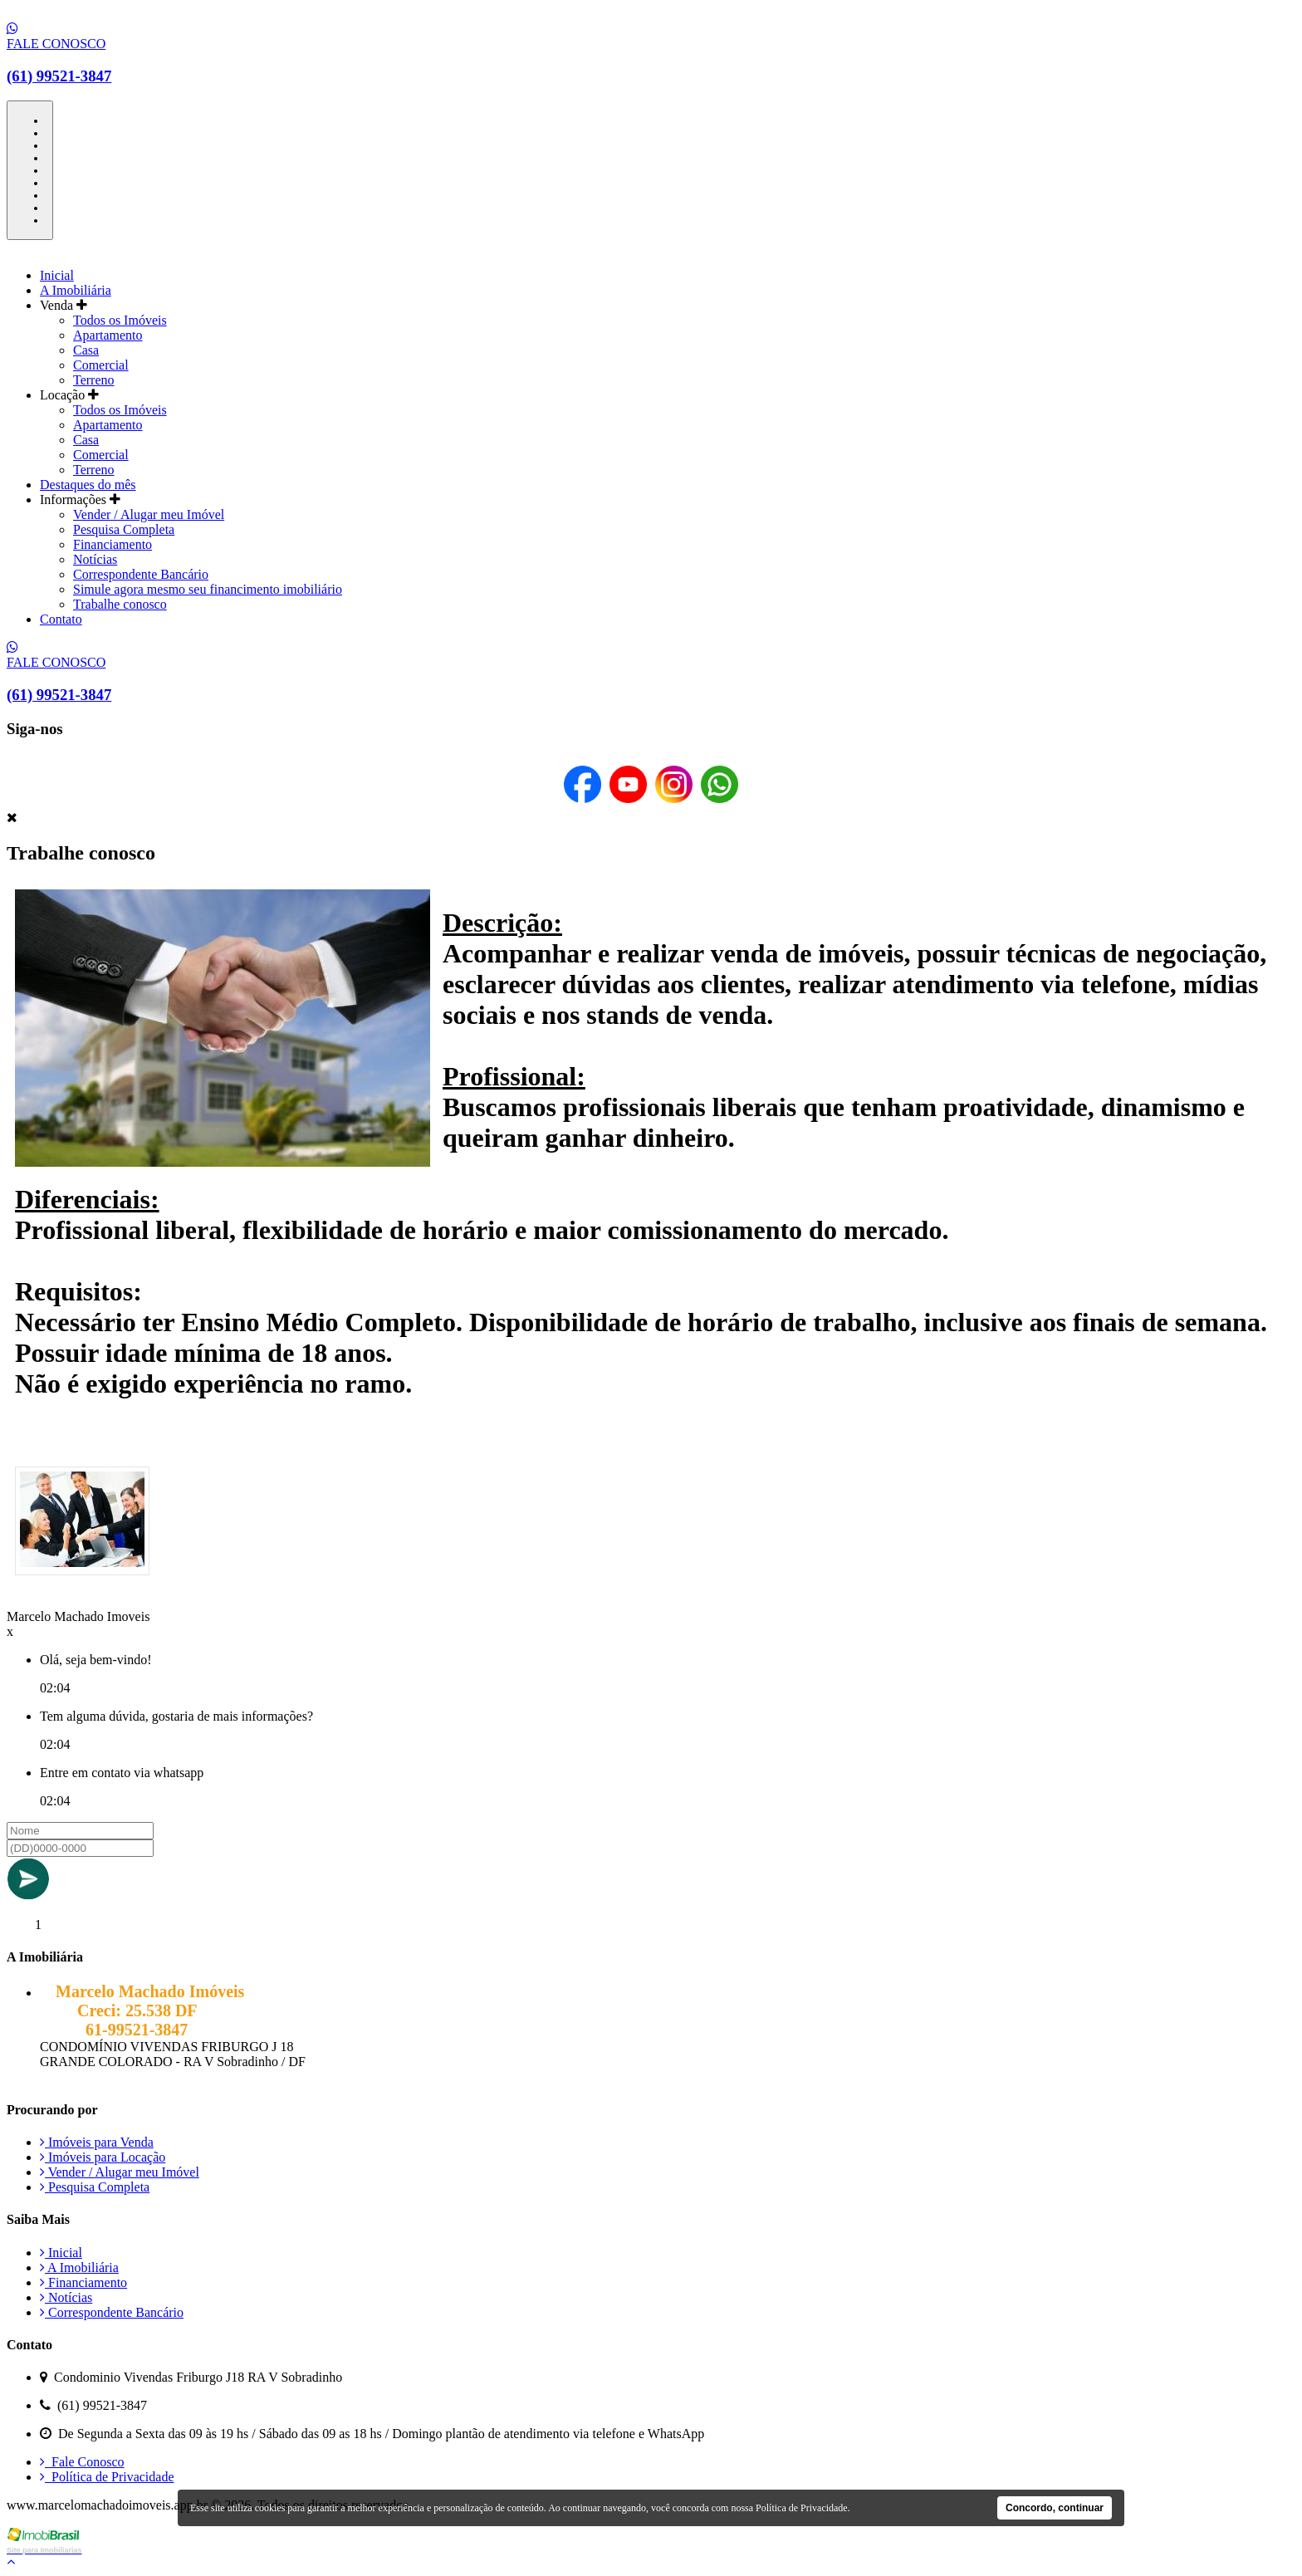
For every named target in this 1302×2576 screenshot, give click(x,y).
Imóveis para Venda (97, 2142)
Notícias (95, 559)
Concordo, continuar (1055, 2508)
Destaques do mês (88, 484)
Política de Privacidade (107, 2477)
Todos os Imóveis (120, 320)
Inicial (57, 275)
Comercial (101, 365)
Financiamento (112, 544)
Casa (86, 350)
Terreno (94, 380)
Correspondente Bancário (140, 574)
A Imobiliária (75, 290)
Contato (61, 619)
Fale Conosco (82, 2462)
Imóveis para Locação (102, 2157)
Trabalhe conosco (120, 604)
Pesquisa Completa (123, 529)
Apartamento (108, 335)
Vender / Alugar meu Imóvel (148, 514)
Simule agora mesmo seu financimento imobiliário (207, 589)
